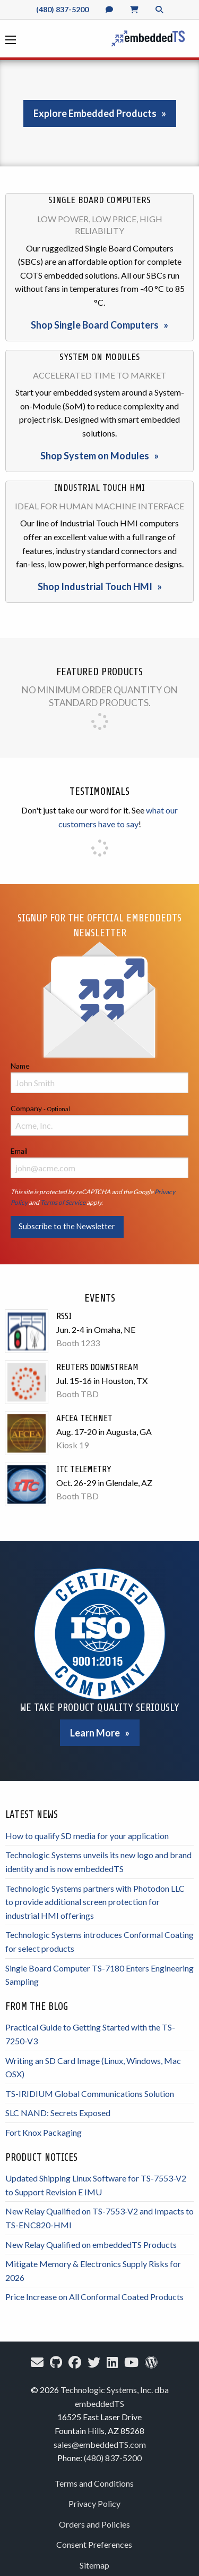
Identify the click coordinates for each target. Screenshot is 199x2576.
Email (99, 1162)
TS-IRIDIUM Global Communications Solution (89, 2093)
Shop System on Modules (94, 456)
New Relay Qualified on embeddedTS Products (91, 2244)
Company (99, 1120)
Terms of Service (62, 1202)
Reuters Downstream (97, 1367)
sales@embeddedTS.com (100, 2444)
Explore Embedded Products (95, 113)
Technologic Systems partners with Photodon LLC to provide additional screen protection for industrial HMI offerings (95, 1901)
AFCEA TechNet (84, 1418)
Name (99, 1077)
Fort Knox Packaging (43, 2132)
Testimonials (99, 791)
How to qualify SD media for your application (87, 1836)
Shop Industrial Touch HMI (95, 586)
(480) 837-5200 (62, 9)
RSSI (64, 1316)
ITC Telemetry (83, 1469)
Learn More (95, 1733)
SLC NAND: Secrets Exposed (57, 2113)
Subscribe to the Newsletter (67, 1226)
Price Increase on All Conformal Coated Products (94, 2297)
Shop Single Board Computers (95, 325)
